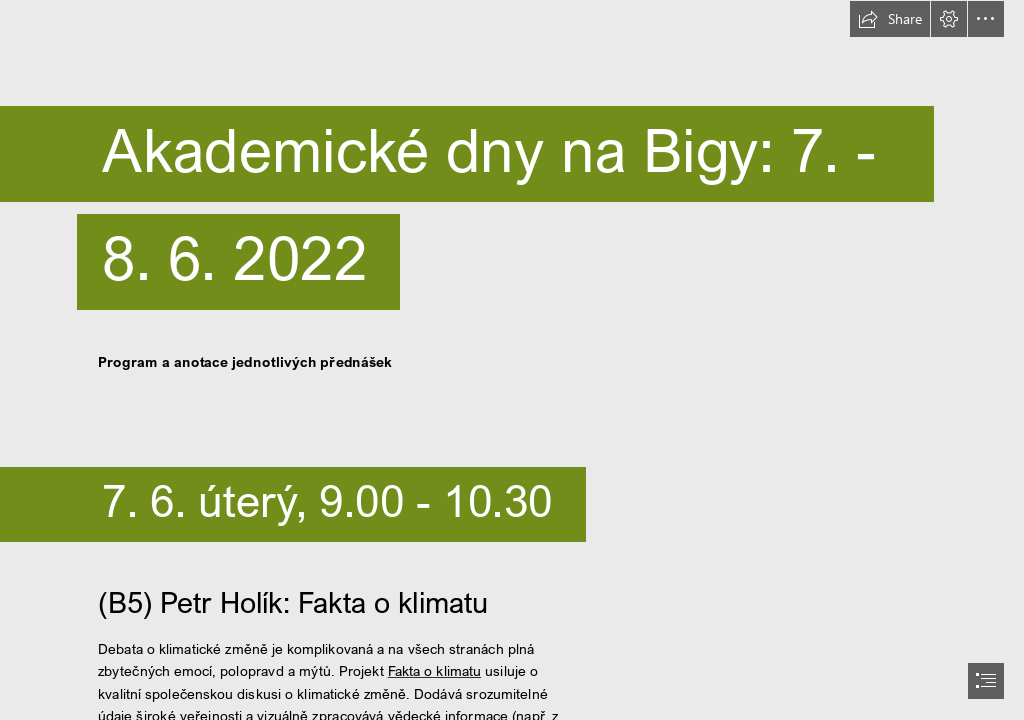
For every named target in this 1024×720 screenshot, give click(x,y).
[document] (512, 360)
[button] (890, 19)
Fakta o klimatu (434, 671)
